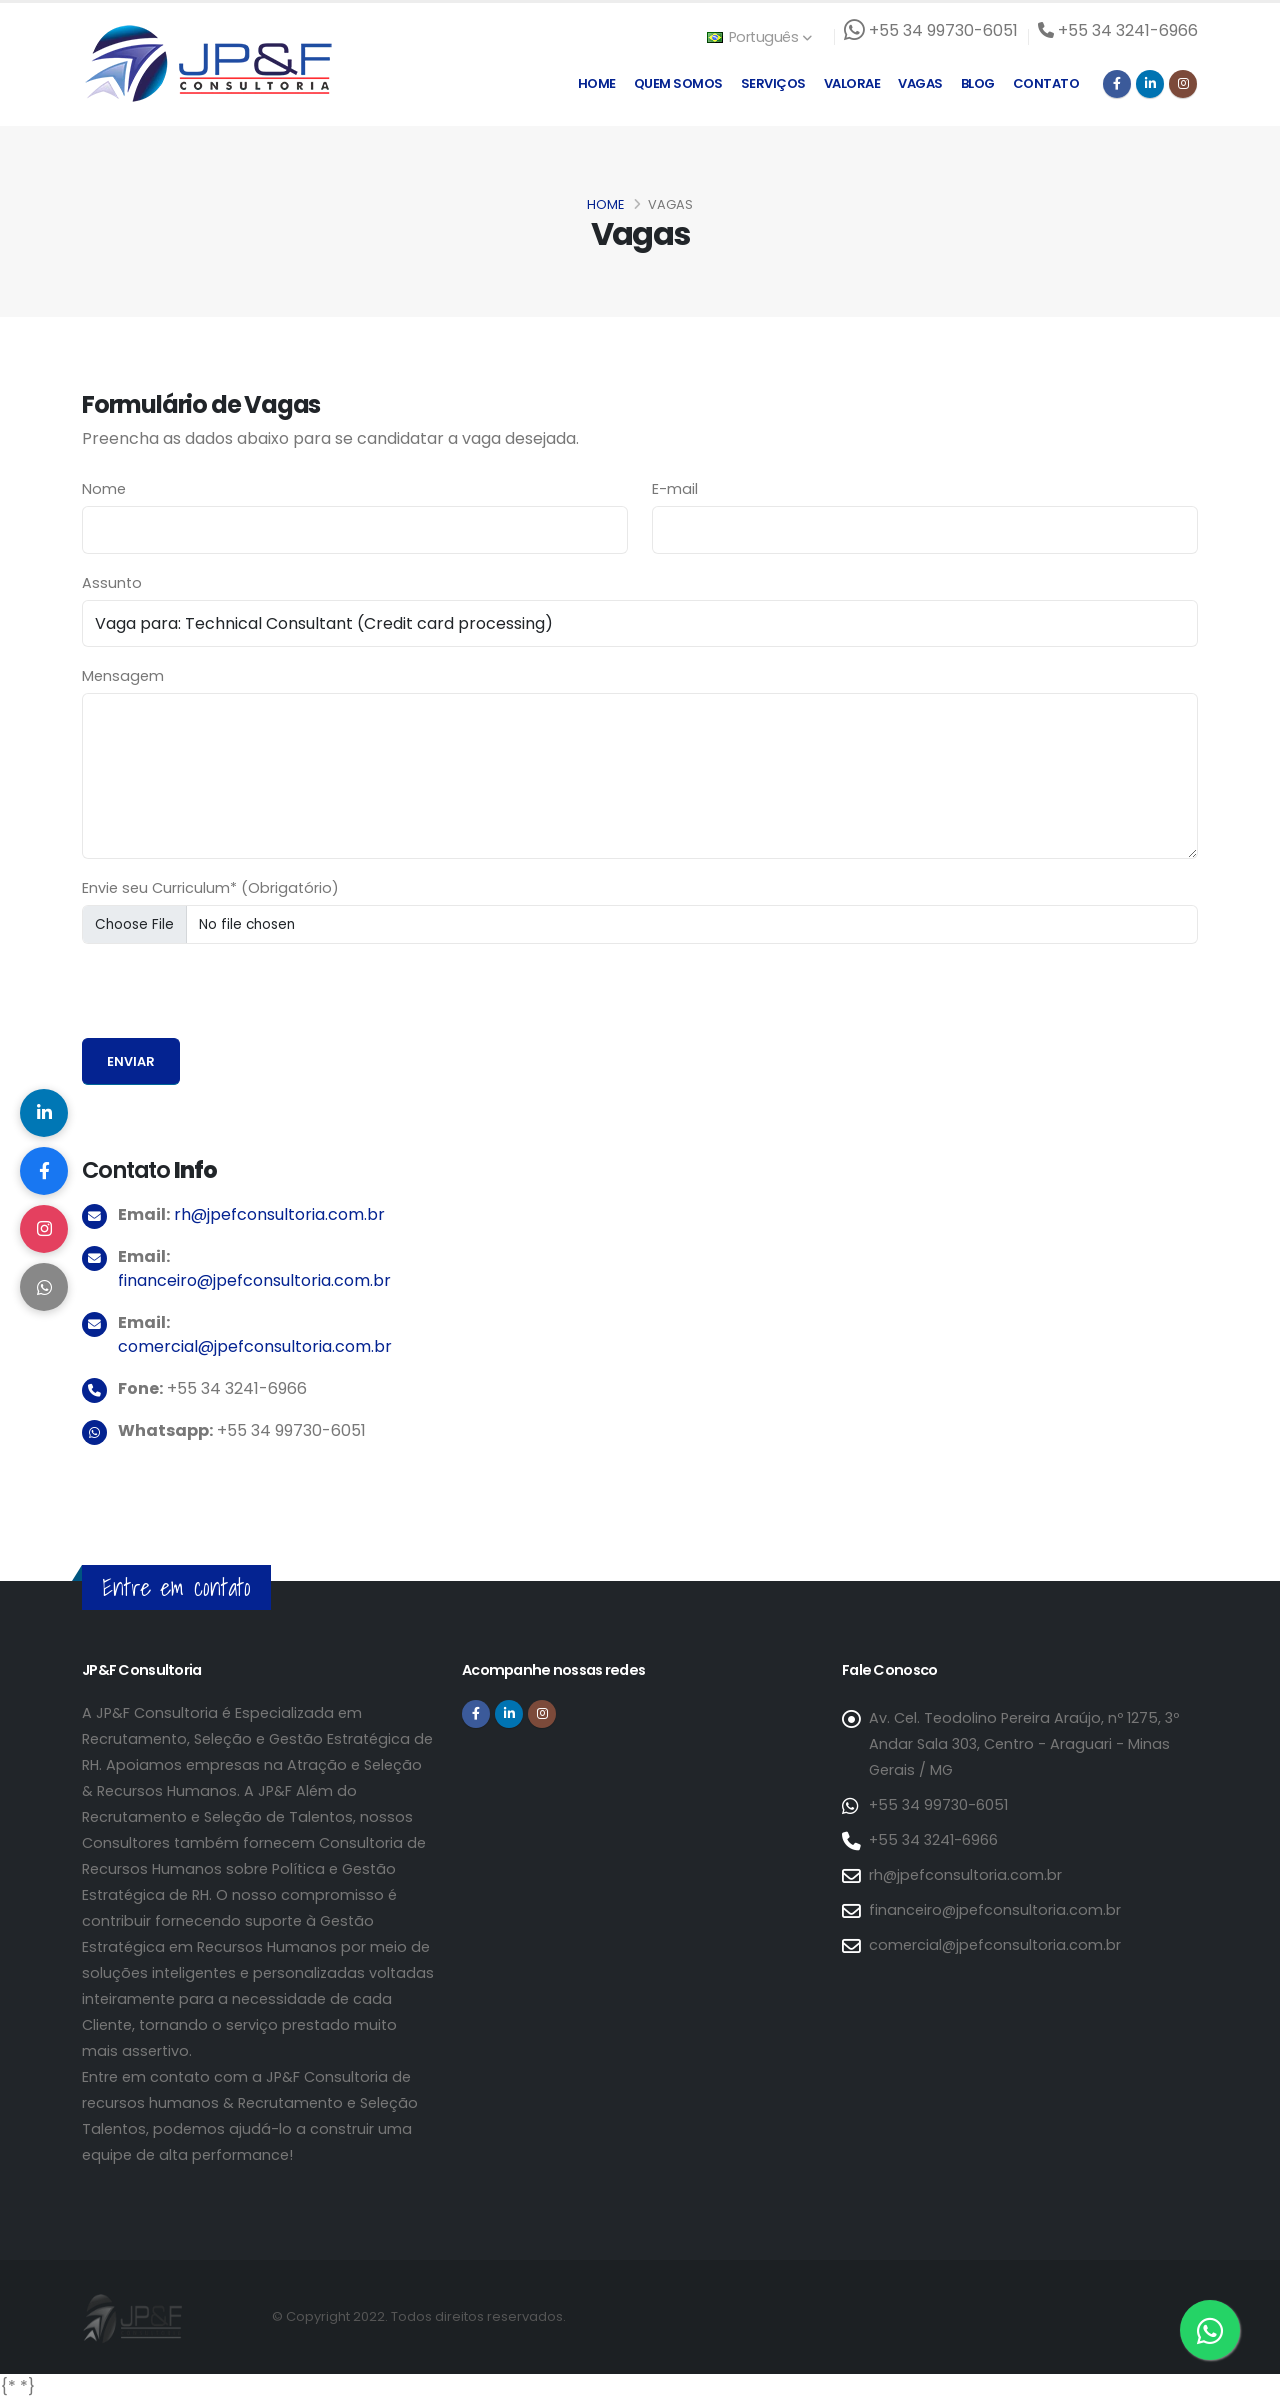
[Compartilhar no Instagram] (45, 1230)
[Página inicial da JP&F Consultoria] (207, 62)
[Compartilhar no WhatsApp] (45, 1290)
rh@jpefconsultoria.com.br (279, 1214)
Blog (978, 83)
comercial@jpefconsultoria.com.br (255, 1346)
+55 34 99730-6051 (938, 1805)
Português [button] (759, 37)
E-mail (675, 489)
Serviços (773, 83)
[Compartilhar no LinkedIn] (45, 1110)
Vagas (920, 83)
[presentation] (234, 999)
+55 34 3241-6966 (933, 1840)
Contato (1046, 83)
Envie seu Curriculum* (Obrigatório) (210, 888)
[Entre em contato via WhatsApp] (1210, 2330)
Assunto (112, 583)
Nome (104, 489)
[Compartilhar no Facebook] (45, 1170)
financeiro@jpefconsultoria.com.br (254, 1280)
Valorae (852, 83)
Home (597, 83)
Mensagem (123, 676)
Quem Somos (678, 83)
